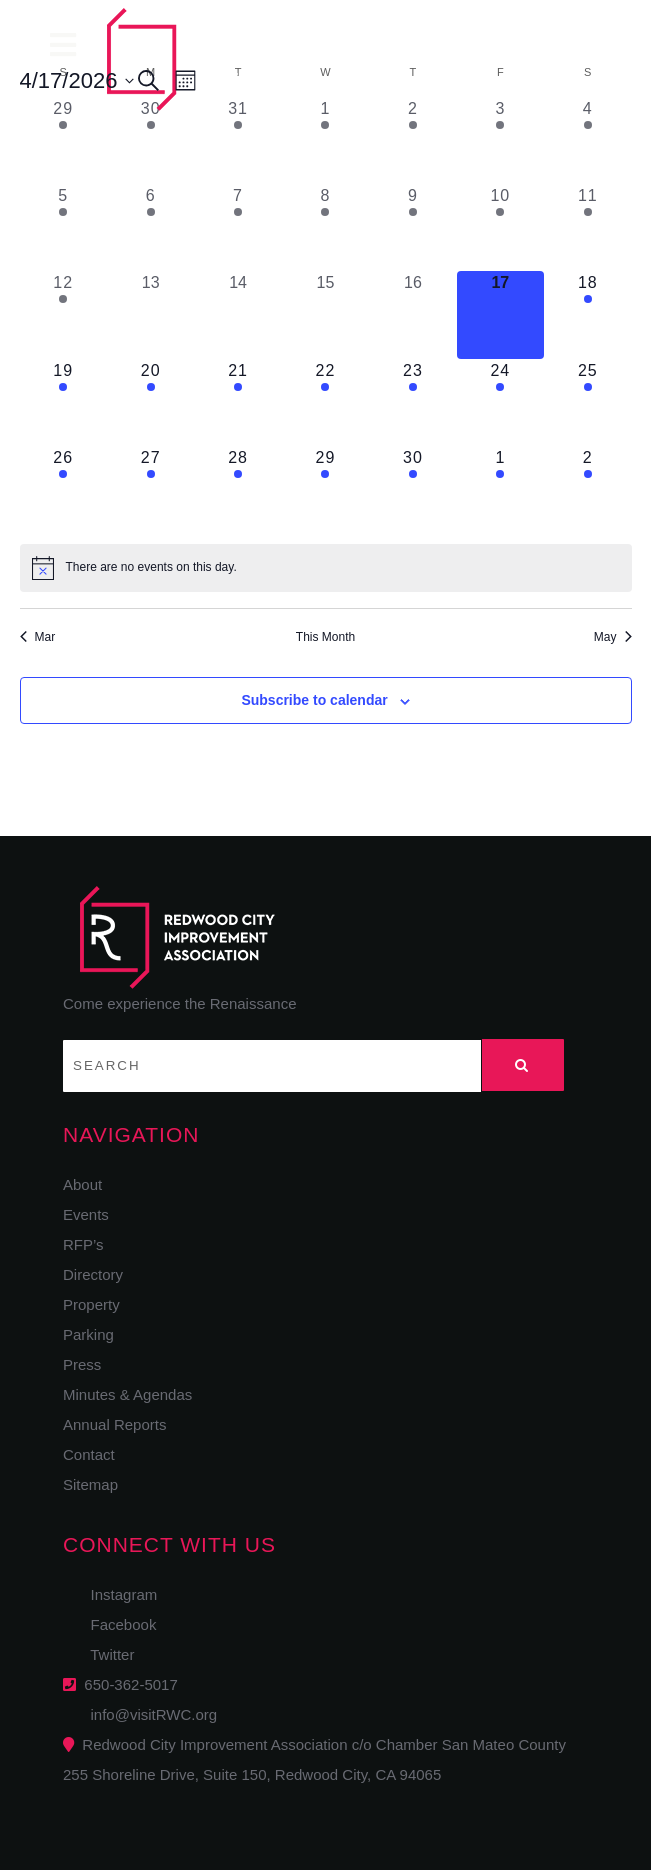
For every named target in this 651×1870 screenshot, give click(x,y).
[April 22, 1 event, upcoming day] (325, 402)
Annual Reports (114, 1424)
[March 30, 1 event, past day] (150, 140)
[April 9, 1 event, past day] (412, 227)
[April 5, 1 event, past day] (63, 227)
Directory (93, 1274)
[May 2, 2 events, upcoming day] (587, 489)
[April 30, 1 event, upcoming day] (412, 489)
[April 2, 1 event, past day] (412, 140)
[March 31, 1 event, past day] (237, 140)
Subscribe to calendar (314, 700)
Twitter (106, 1654)
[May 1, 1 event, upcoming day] (500, 489)
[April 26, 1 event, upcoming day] (63, 489)
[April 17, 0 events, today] (500, 314)
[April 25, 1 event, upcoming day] (587, 402)
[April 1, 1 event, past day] (325, 140)
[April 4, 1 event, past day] (587, 140)
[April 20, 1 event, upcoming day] (150, 402)
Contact (89, 1454)
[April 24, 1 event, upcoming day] (500, 402)
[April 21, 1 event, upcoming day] (237, 402)
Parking (88, 1334)
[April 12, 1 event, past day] (63, 314)
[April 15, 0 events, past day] (325, 314)
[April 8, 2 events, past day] (325, 227)
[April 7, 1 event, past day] (237, 227)
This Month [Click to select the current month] (325, 637)
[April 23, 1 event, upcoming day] (412, 402)
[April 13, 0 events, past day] (150, 314)
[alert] (326, 568)
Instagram (117, 1594)
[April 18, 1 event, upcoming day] (587, 314)
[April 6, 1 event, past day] (150, 227)
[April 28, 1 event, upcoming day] (237, 489)
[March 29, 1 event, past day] (63, 140)
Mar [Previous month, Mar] (38, 637)
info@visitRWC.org (149, 1714)
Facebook (117, 1624)
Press (82, 1364)
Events (86, 1214)
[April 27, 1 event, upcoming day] (150, 489)
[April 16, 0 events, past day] (412, 314)
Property (91, 1304)
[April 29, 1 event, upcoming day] (325, 489)
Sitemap (90, 1484)
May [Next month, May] (613, 637)
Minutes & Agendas (127, 1394)
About (82, 1184)
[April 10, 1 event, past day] (500, 227)
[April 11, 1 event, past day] (587, 227)
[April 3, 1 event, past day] (500, 140)
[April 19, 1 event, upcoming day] (63, 402)
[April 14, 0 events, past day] (237, 314)
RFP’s (83, 1244)
